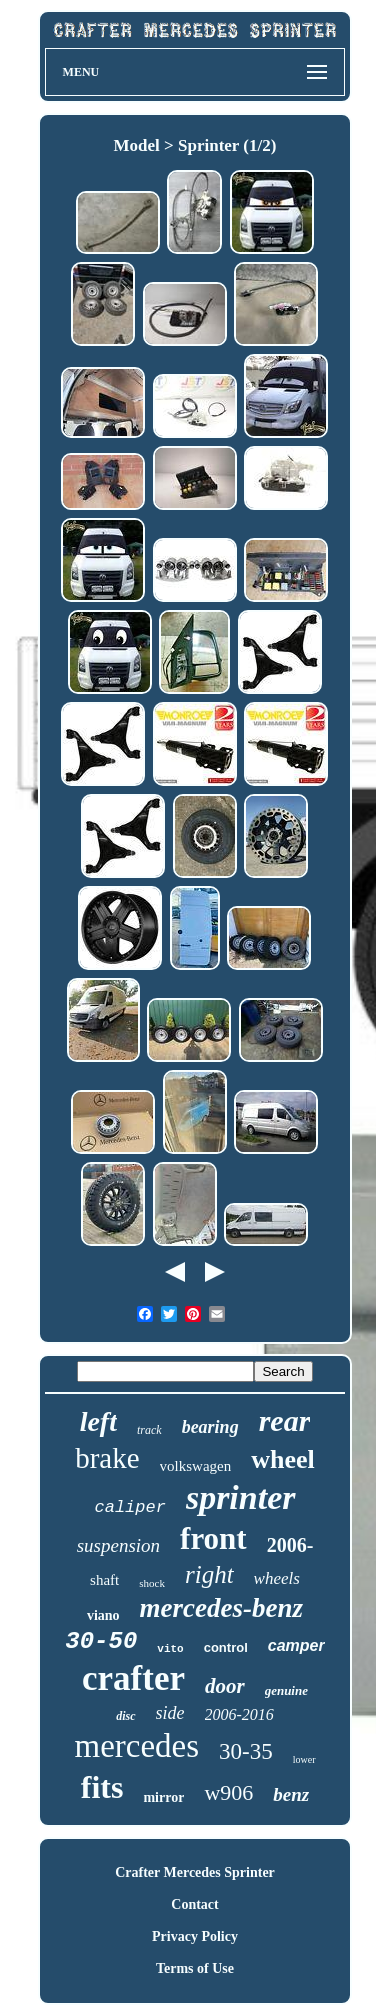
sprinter (241, 1497)
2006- (290, 1545)
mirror (163, 1797)
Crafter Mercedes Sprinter (195, 1872)
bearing (210, 1427)
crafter (133, 1678)
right (209, 1574)
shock (152, 1583)
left (98, 1421)
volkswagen (196, 1466)
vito (170, 1649)
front (213, 1538)
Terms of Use (195, 1968)
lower (304, 1759)
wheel (283, 1459)
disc (125, 1716)
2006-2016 (239, 1714)
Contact (194, 1904)
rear (285, 1420)
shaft (104, 1580)
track (149, 1430)
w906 (228, 1792)
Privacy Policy (195, 1936)
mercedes (136, 1746)
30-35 (246, 1751)
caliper (129, 1507)
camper (296, 1645)
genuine (286, 1690)
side (170, 1713)
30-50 (101, 1641)
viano (103, 1615)
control (226, 1647)
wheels (277, 1578)
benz (291, 1794)
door (225, 1686)
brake (107, 1458)
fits (102, 1787)
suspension (118, 1545)
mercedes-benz (221, 1608)
